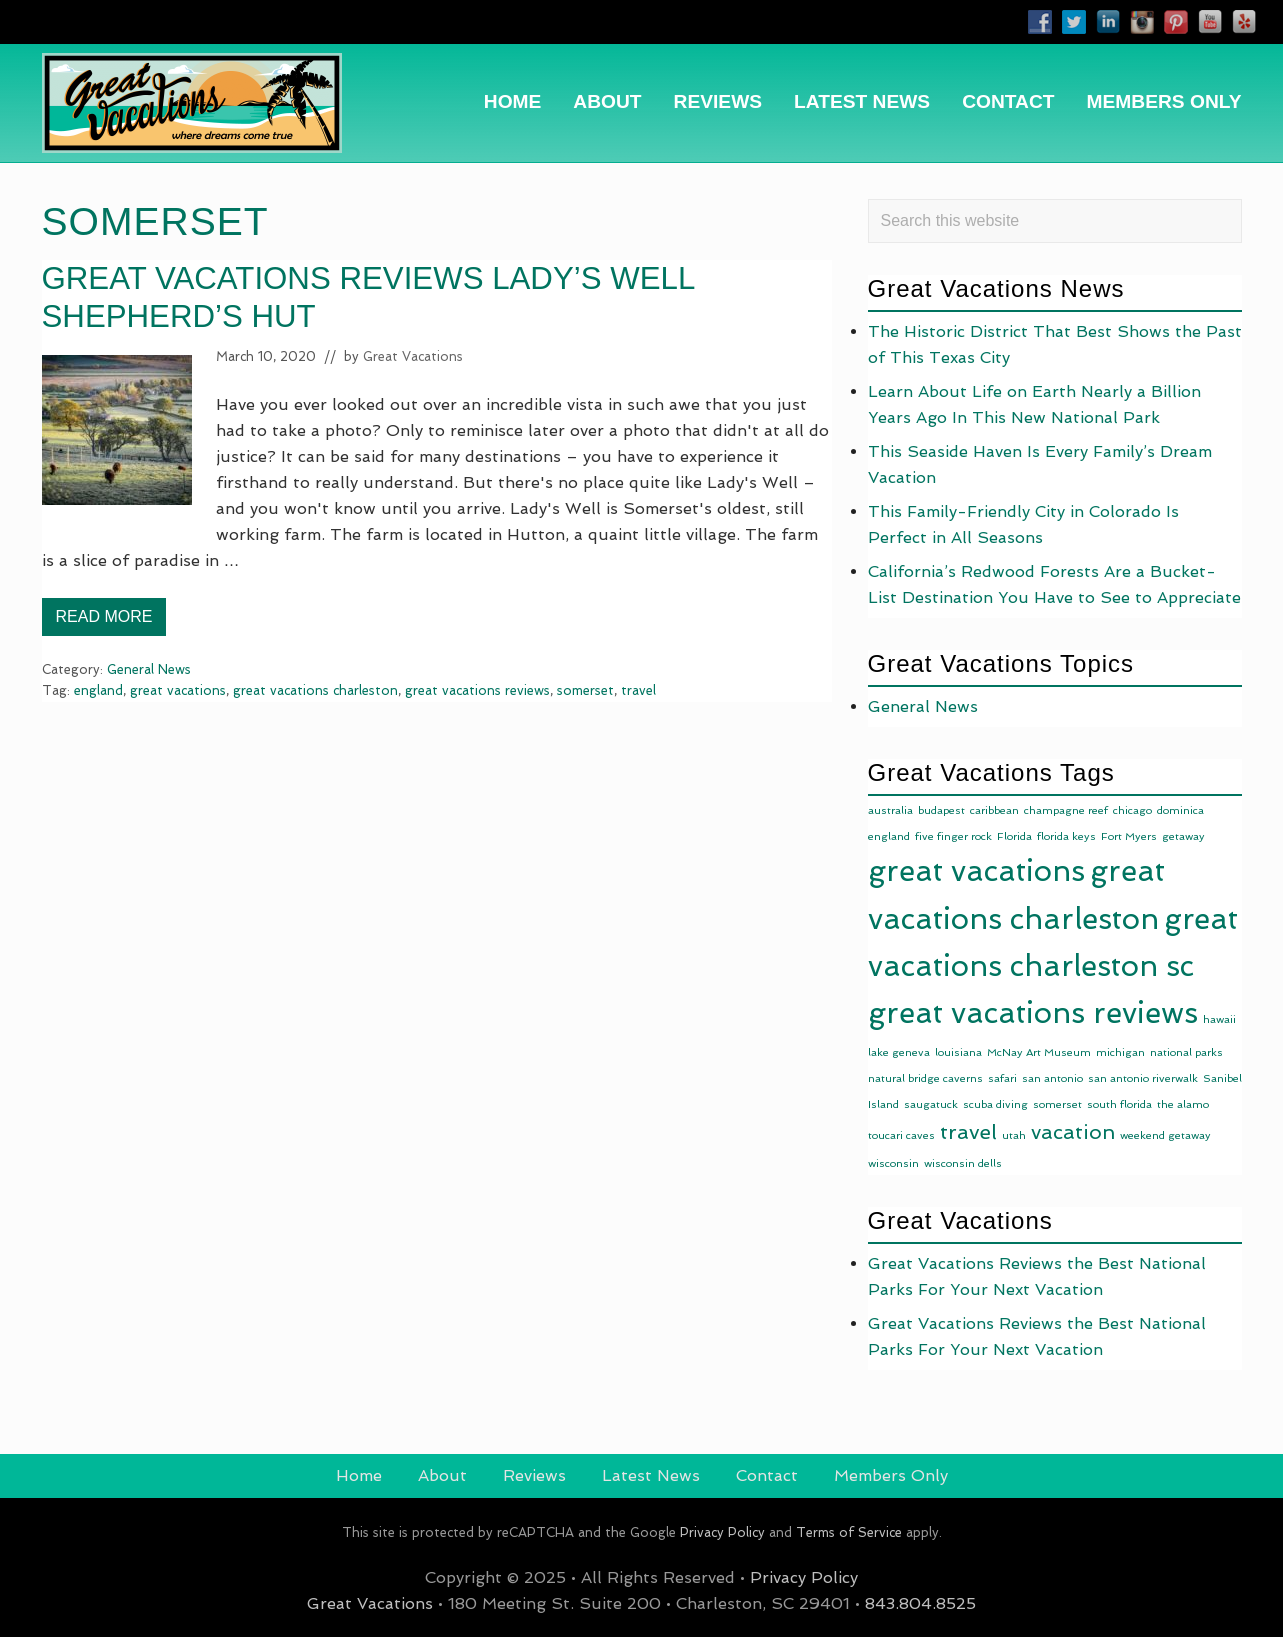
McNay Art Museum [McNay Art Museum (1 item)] (1039, 1052)
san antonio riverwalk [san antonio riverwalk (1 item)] (1143, 1078)
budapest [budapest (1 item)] (941, 810)
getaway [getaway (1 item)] (1183, 836)
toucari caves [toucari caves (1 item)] (901, 1135)
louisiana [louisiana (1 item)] (958, 1052)
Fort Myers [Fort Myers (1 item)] (1129, 836)
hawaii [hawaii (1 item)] (1219, 1019)
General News (149, 669)
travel (638, 690)
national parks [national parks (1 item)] (1186, 1052)
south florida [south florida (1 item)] (1119, 1104)
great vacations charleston (315, 690)
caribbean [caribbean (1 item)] (994, 810)
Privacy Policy (722, 1532)
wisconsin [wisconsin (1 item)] (893, 1163)
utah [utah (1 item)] (1014, 1135)
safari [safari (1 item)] (1002, 1078)
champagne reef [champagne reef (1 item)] (1066, 810)
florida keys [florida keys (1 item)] (1066, 836)
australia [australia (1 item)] (890, 810)
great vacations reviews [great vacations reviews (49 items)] (1033, 1013)
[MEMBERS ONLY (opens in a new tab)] (1164, 101)
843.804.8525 (920, 1603)
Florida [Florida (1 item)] (1014, 836)
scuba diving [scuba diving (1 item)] (995, 1104)
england (98, 690)
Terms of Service (849, 1532)
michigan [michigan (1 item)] (1120, 1052)
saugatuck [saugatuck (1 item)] (931, 1104)
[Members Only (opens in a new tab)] (891, 1476)
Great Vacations (370, 1603)
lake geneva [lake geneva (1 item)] (899, 1052)
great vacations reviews (477, 690)
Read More (104, 622)
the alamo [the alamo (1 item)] (1183, 1104)
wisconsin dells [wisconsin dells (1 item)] (963, 1163)
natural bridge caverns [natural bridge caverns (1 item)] (925, 1078)
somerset (585, 690)
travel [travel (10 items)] (968, 1132)
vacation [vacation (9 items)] (1073, 1132)
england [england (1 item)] (889, 836)
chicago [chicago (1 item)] (1132, 810)
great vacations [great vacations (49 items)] (976, 871)
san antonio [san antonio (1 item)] (1052, 1078)
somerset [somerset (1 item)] (1057, 1104)
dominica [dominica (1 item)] (1180, 810)
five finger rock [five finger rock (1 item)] (953, 836)
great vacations (178, 690)
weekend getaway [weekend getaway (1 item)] (1165, 1135)
